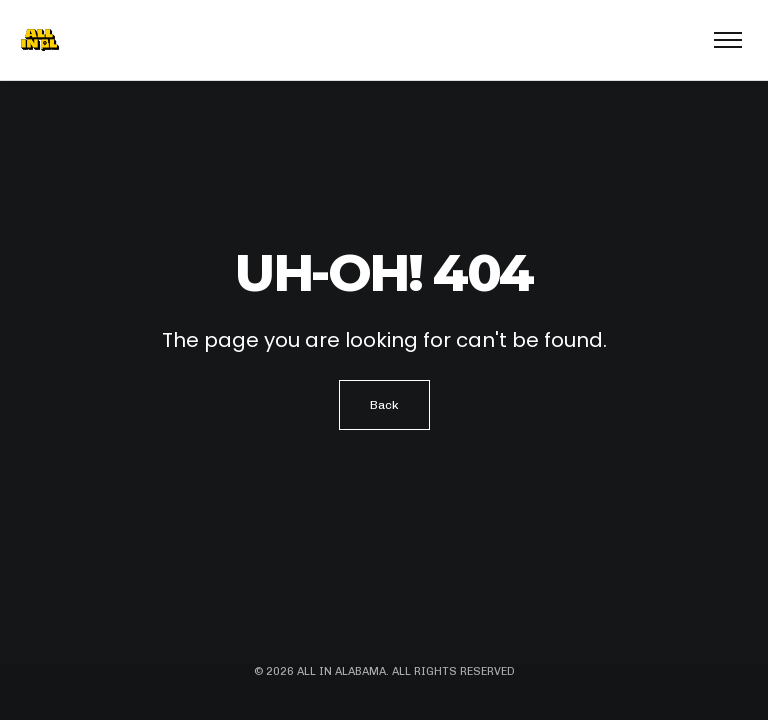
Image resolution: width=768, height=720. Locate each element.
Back (384, 405)
